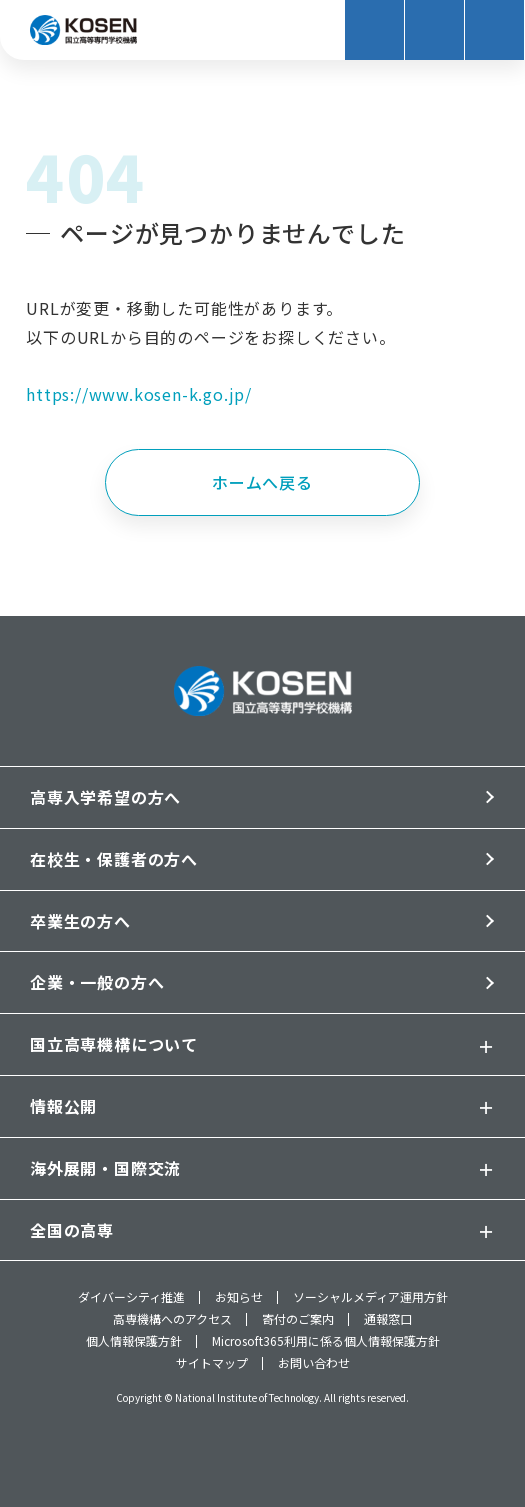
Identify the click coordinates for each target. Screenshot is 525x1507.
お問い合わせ (314, 1363)
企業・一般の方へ (97, 982)
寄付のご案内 (298, 1319)
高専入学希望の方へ (105, 797)
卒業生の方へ (80, 921)
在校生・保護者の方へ (114, 859)
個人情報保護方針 (134, 1342)
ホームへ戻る (262, 482)
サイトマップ (212, 1363)
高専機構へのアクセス (172, 1319)
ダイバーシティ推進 (131, 1298)
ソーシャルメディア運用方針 (370, 1298)
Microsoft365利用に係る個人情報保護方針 (326, 1342)
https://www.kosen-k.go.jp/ (139, 394)
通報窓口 (388, 1319)
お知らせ (239, 1298)
